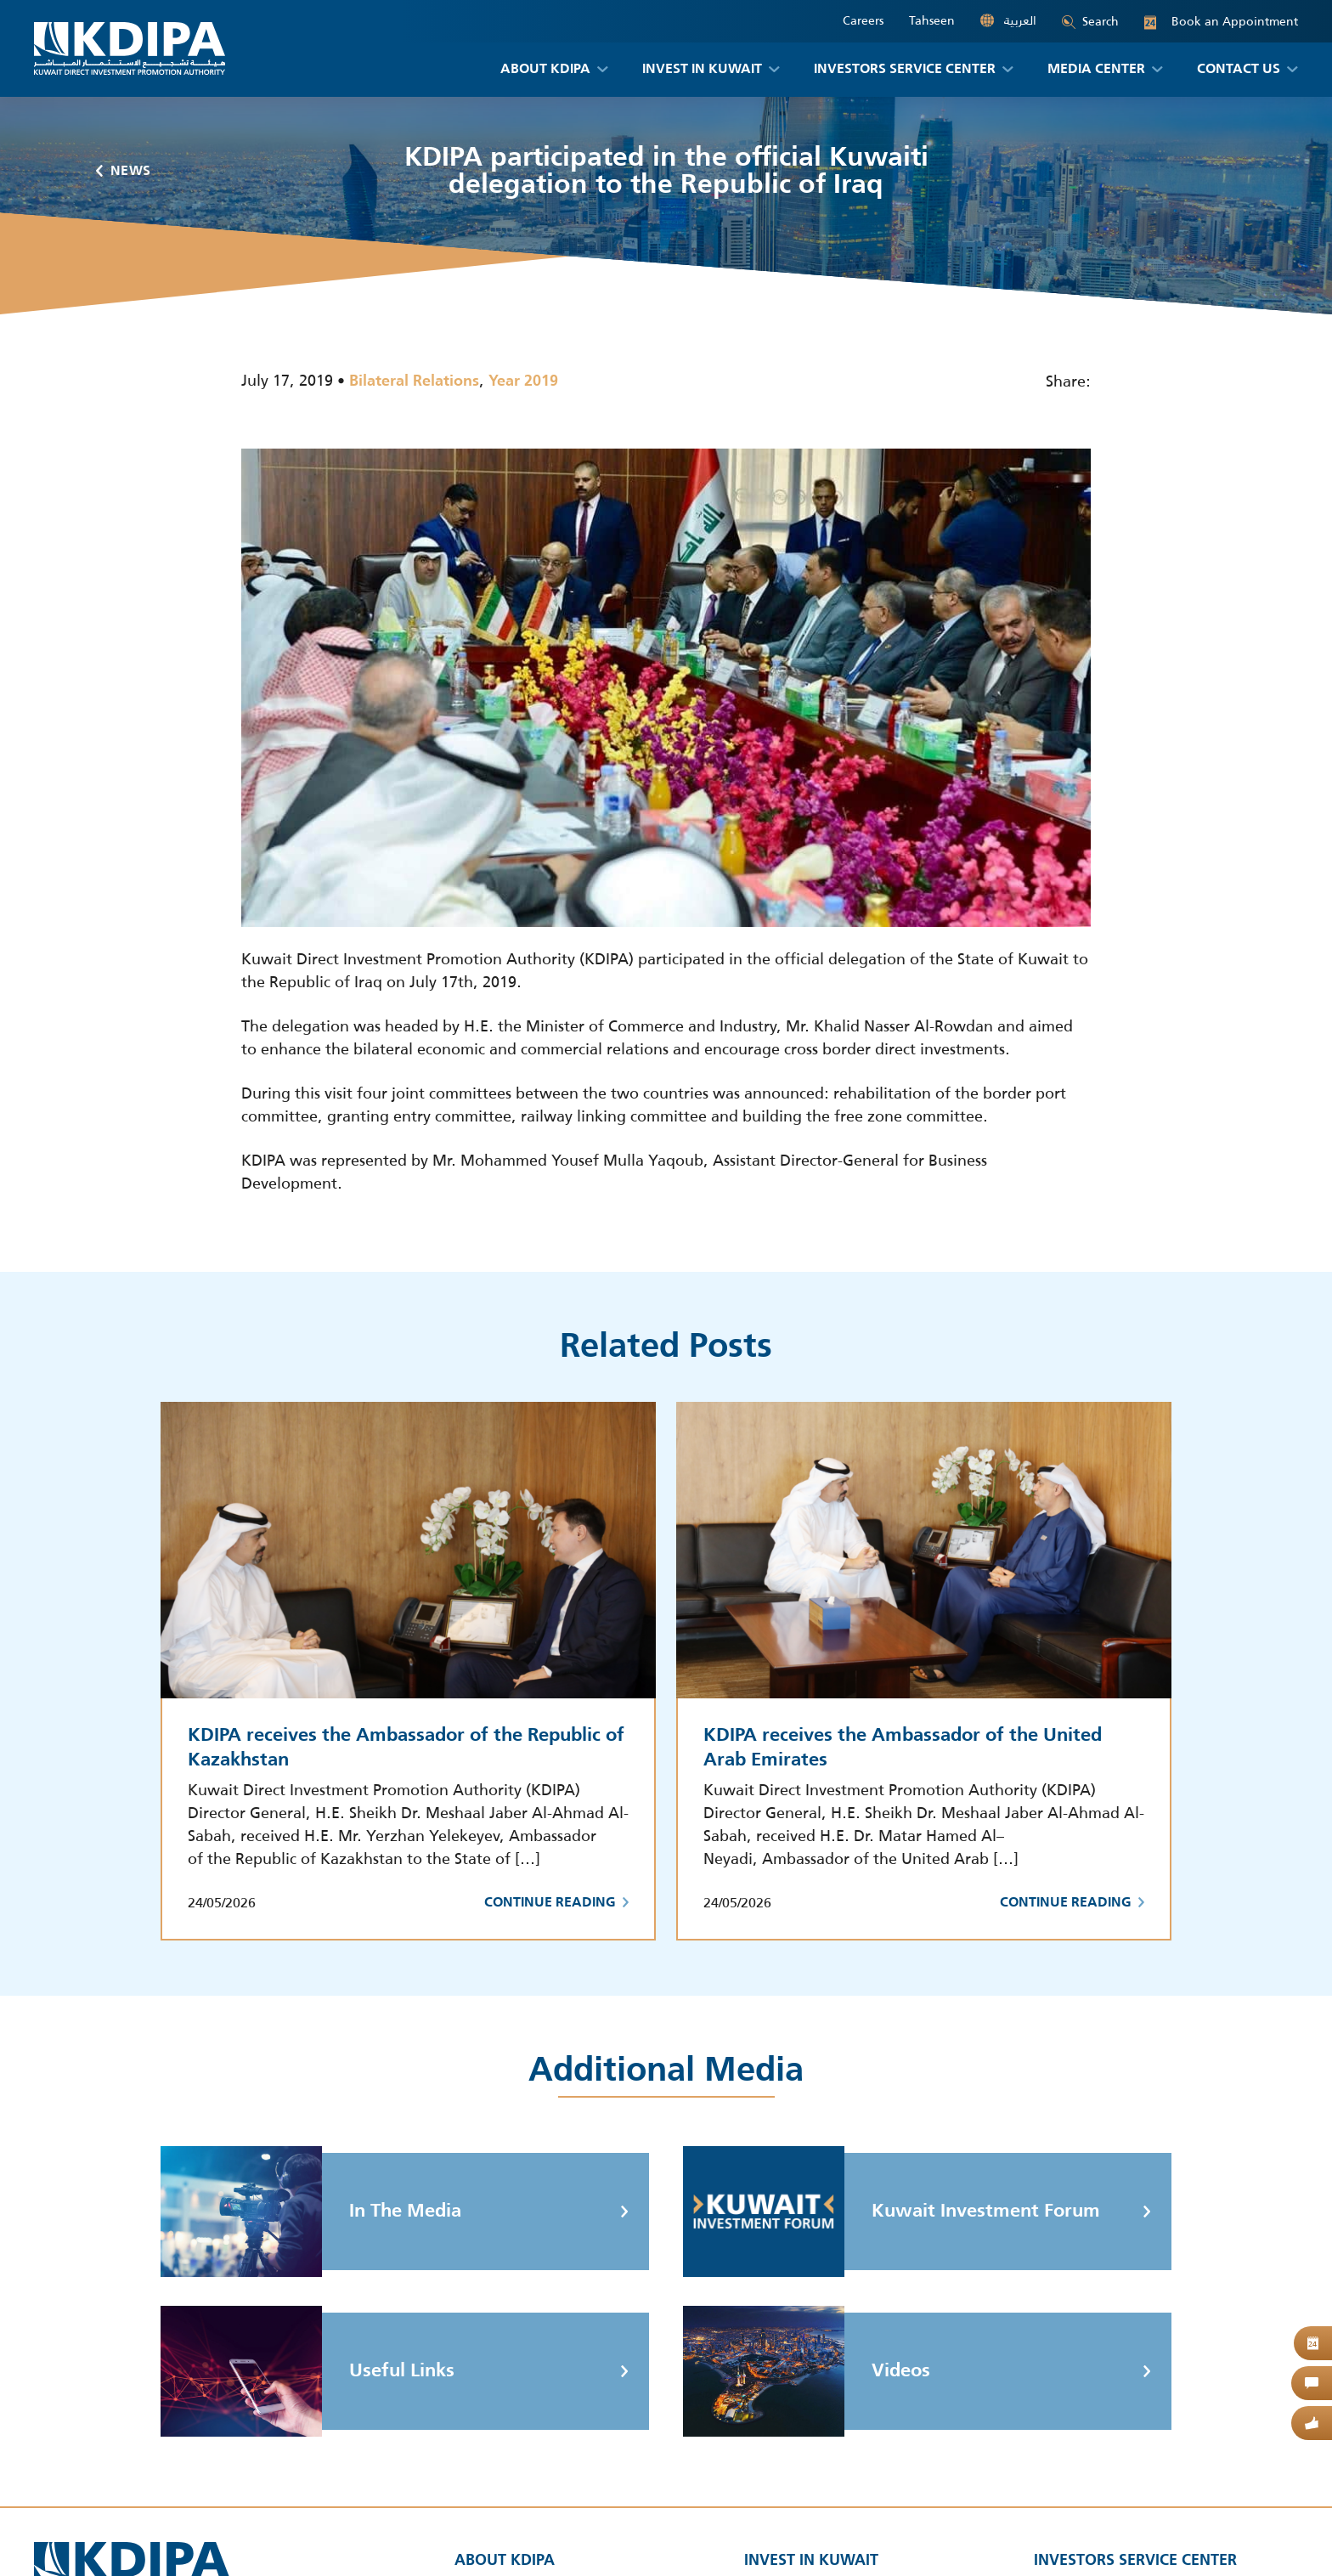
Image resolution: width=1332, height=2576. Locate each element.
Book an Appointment (1221, 22)
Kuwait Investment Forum (891, 2211)
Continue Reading (556, 1903)
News (123, 171)
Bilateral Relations (414, 381)
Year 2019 (523, 381)
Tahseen (932, 21)
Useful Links (307, 2371)
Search (1090, 21)
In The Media (311, 2211)
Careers (863, 21)
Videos (806, 2371)
